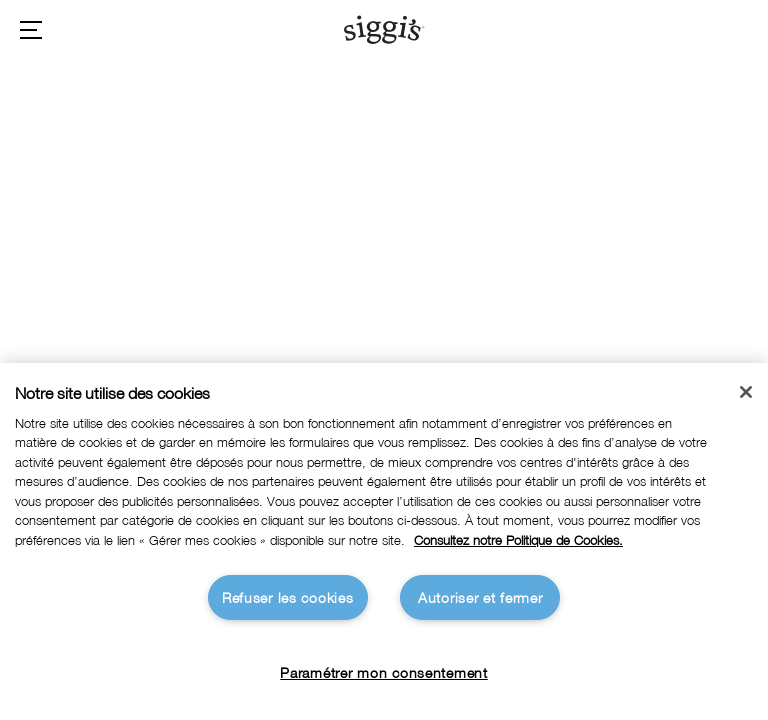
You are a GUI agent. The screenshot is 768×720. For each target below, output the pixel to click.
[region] (384, 541)
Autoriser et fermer (480, 597)
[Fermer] (746, 392)
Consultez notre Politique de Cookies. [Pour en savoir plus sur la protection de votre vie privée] (518, 540)
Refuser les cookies (288, 597)
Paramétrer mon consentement (383, 672)
